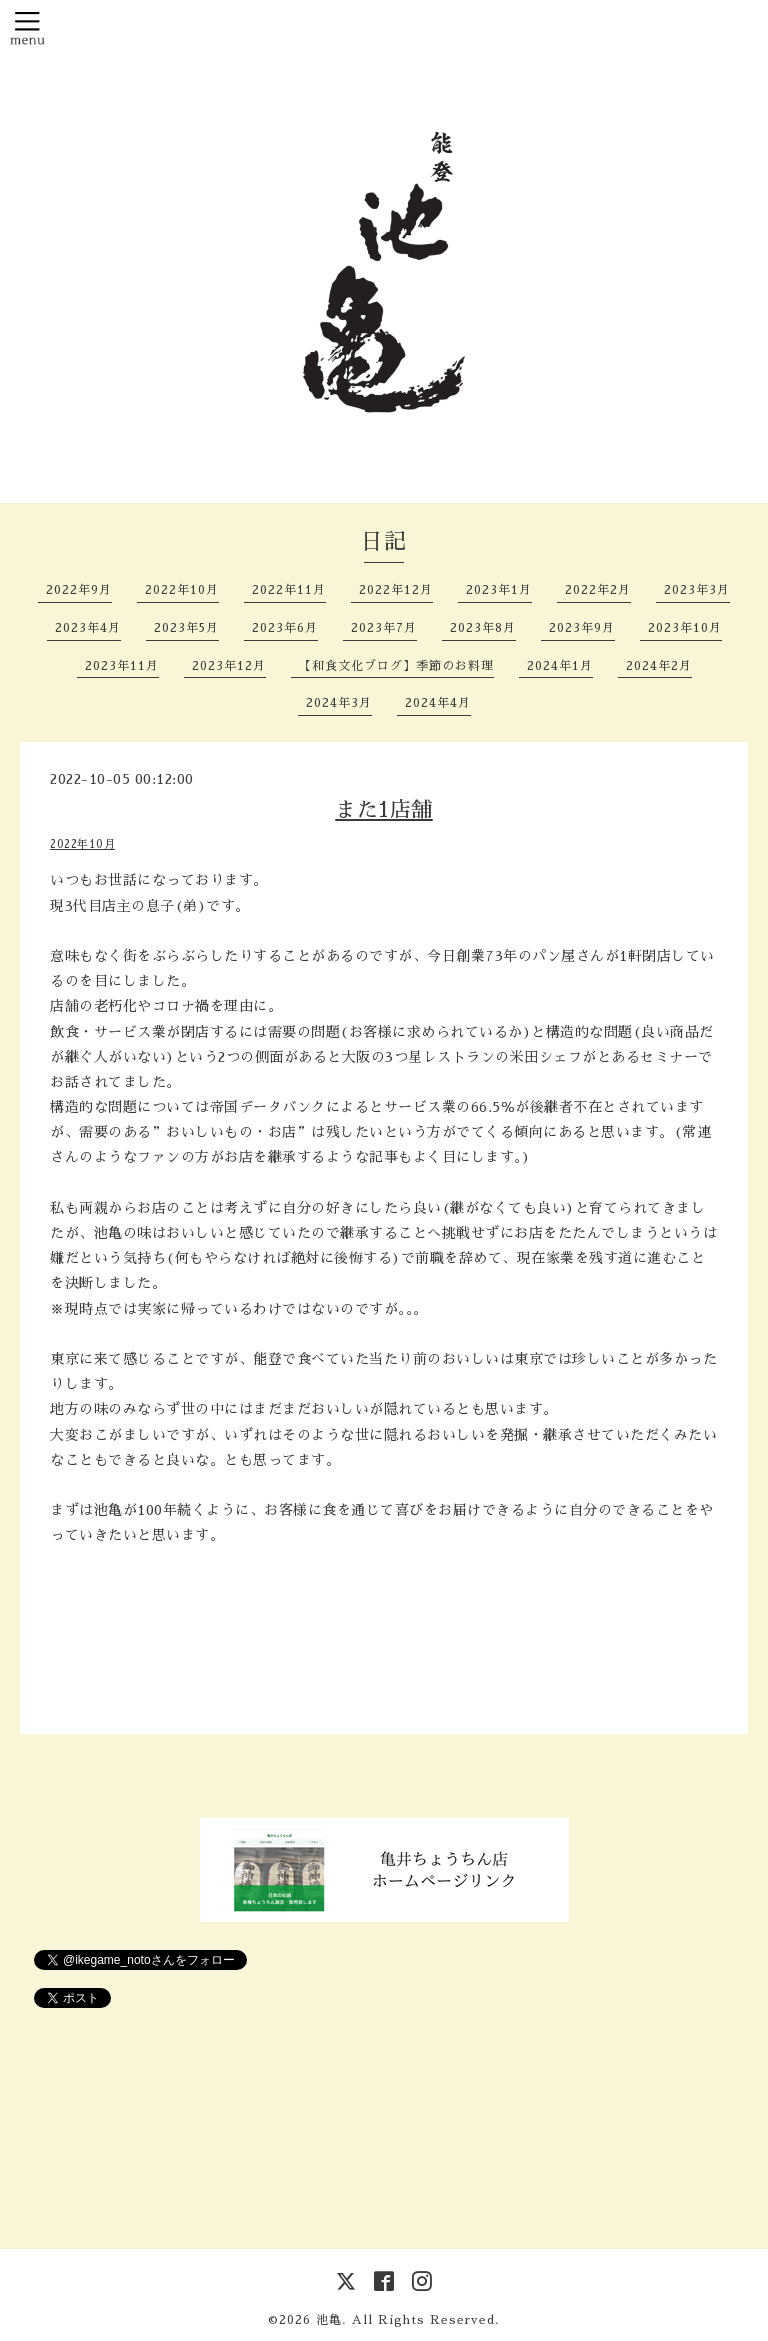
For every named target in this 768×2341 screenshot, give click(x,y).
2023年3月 (697, 590)
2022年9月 (79, 590)
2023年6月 (285, 628)
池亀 (329, 2320)
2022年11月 (289, 590)
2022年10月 (182, 590)
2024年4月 (438, 703)
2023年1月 (499, 590)
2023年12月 (229, 666)
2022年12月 (396, 590)
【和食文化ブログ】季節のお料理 (396, 666)
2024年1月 (560, 666)
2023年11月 (122, 666)
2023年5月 (186, 628)
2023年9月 (582, 628)
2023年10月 (685, 628)
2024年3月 (339, 703)
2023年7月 (384, 628)
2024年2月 (659, 666)
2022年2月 (598, 590)
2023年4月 (88, 628)
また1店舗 (384, 809)
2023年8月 (483, 628)
